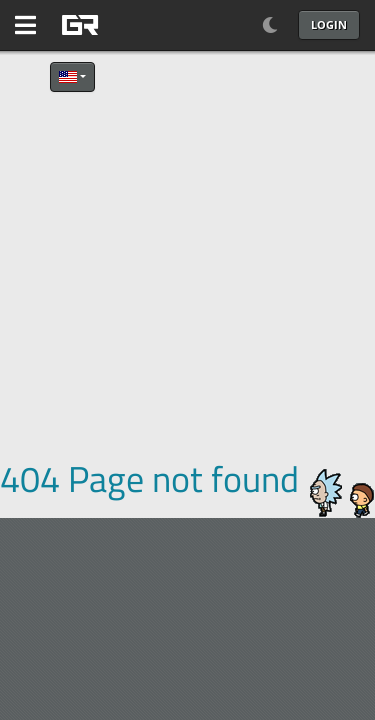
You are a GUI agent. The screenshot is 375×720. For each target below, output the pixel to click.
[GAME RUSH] (130, 25)
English (68, 77)
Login (329, 24)
